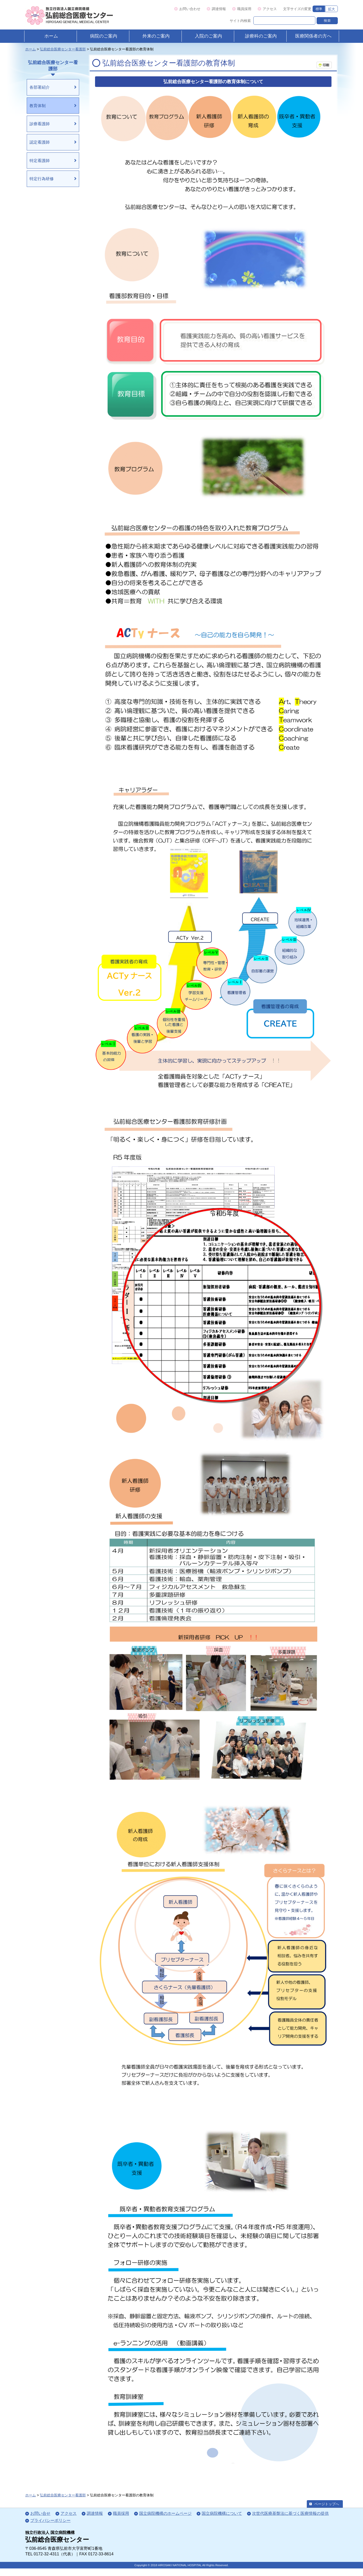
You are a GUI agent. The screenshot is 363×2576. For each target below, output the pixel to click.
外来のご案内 (156, 36)
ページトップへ (326, 2504)
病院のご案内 (103, 36)
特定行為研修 (41, 178)
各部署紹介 (39, 87)
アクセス (270, 9)
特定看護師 (39, 160)
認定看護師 (39, 142)
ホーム (51, 36)
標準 (319, 9)
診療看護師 (39, 123)
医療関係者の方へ (313, 36)
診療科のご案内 (261, 36)
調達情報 (219, 9)
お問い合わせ (189, 9)
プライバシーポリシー (50, 2520)
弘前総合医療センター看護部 (63, 49)
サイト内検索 (240, 21)
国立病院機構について (222, 2513)
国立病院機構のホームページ (165, 2513)
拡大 (331, 9)
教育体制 (37, 105)
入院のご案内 (208, 36)
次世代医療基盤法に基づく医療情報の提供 (290, 2513)
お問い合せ (40, 2513)
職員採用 (244, 9)
